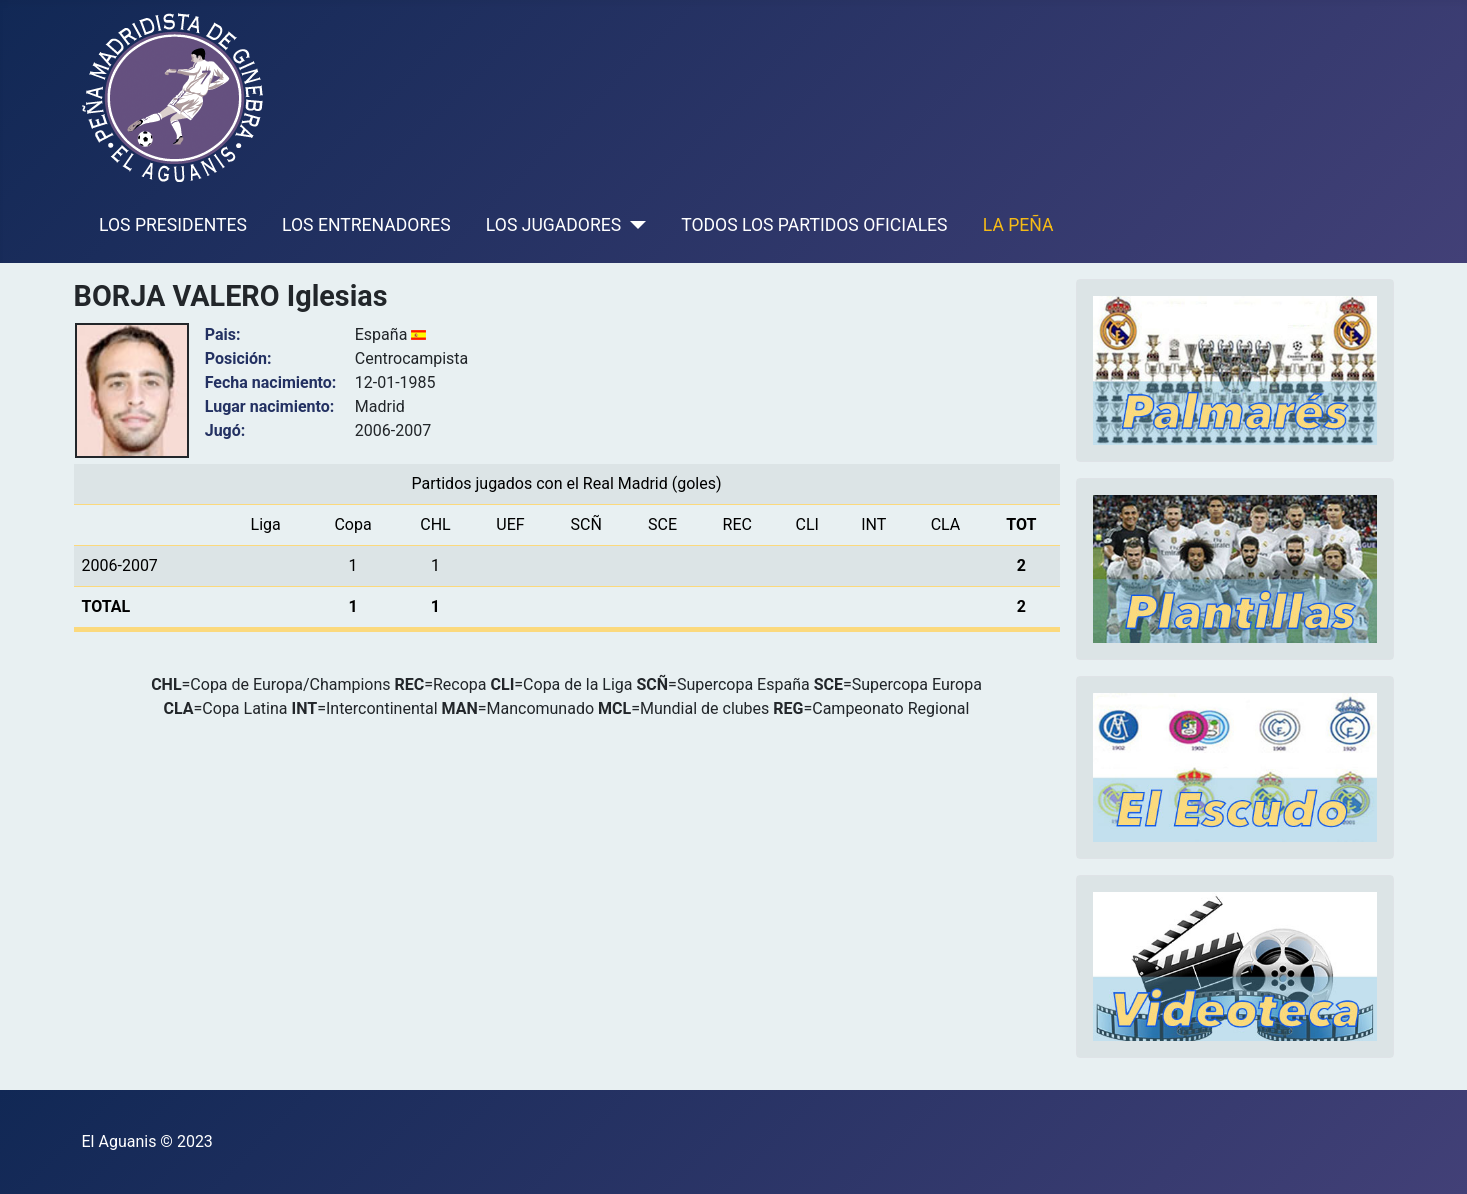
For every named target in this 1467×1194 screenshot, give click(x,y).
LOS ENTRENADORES (366, 225)
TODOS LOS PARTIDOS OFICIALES (814, 225)
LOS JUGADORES (553, 225)
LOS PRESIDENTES (173, 225)
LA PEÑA (1018, 225)
